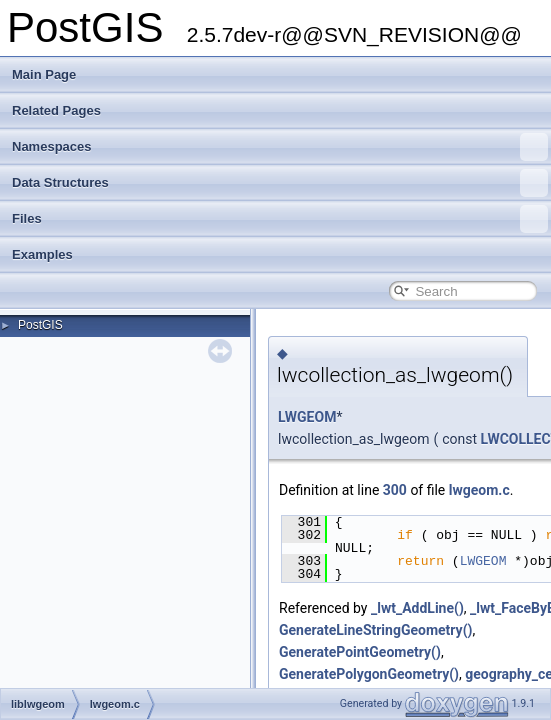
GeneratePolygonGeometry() (369, 674)
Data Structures (280, 183)
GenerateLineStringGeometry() (375, 630)
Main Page (44, 74)
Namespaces (280, 147)
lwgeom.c (479, 490)
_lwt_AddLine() (417, 608)
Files (280, 219)
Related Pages (56, 110)
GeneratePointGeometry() (360, 652)
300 (395, 490)
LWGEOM (307, 417)
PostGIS (40, 325)
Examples (42, 254)
